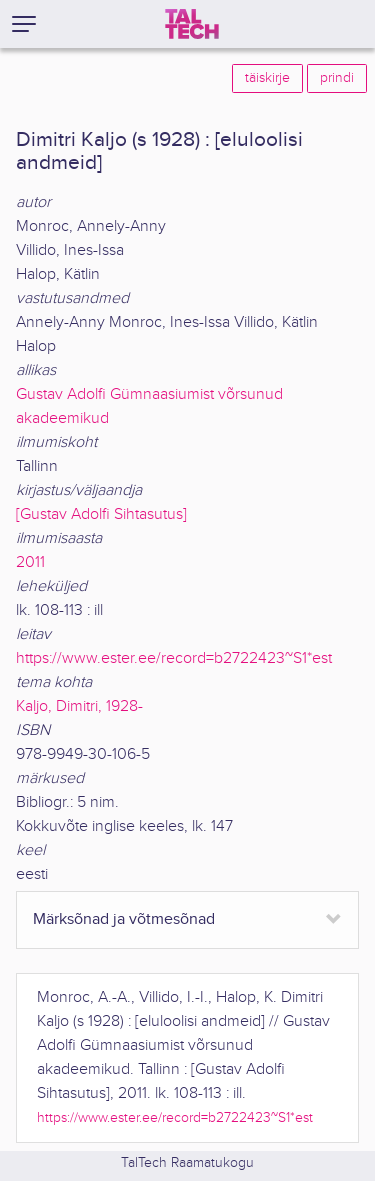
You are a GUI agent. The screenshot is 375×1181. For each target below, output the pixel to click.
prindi (337, 78)
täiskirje (267, 78)
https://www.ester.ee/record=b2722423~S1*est (174, 658)
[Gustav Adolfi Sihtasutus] (101, 514)
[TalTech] (192, 24)
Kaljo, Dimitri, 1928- (79, 706)
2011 (30, 562)
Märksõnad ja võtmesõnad (124, 919)
